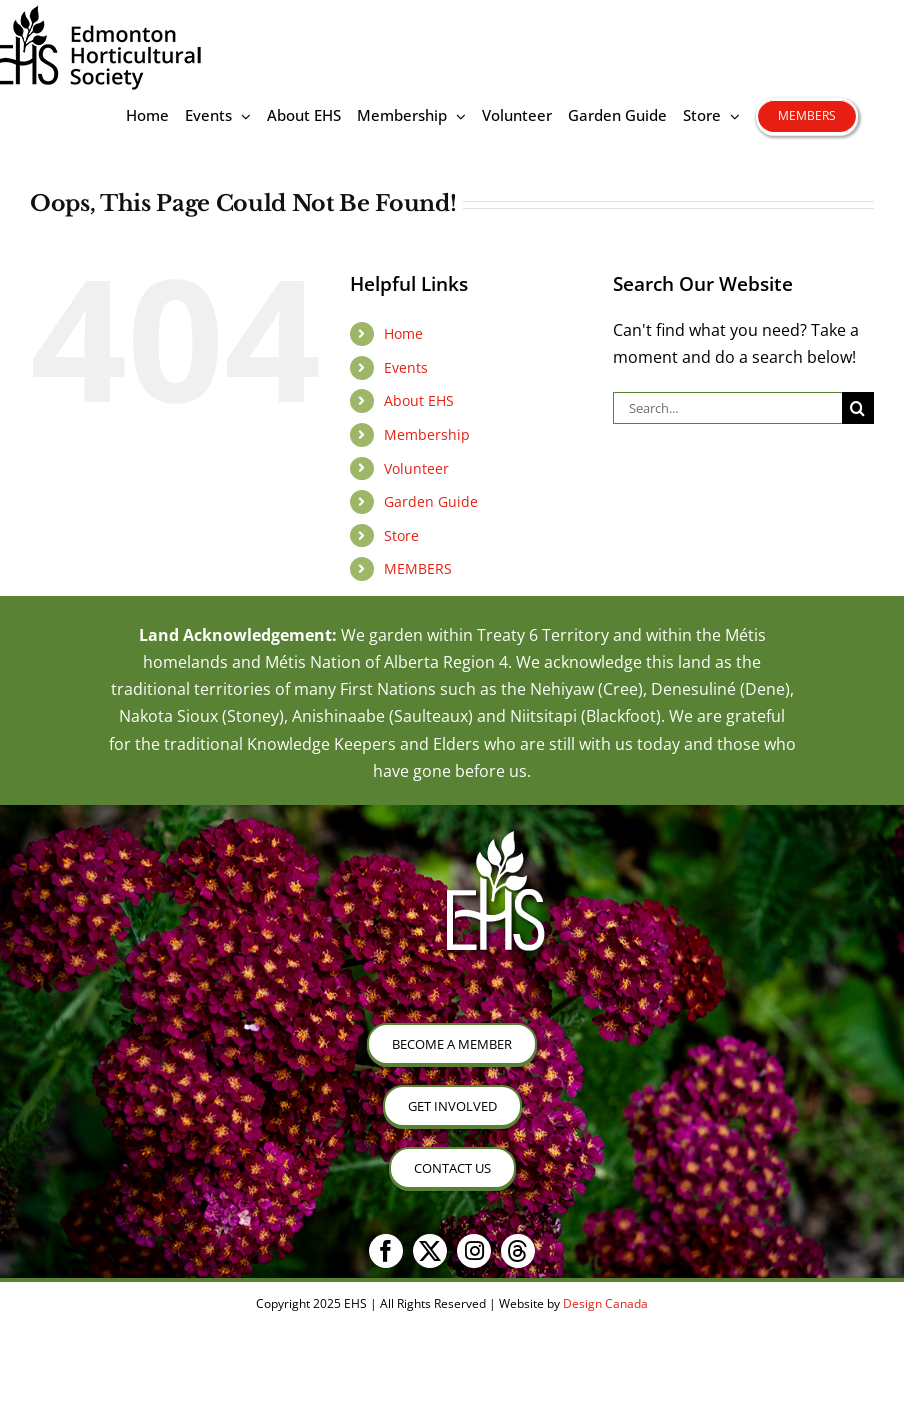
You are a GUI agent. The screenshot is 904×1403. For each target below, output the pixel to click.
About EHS (419, 400)
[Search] (858, 408)
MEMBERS (418, 568)
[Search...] (727, 408)
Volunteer (416, 468)
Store (401, 535)
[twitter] (430, 1251)
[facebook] (386, 1251)
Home (403, 333)
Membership (427, 434)
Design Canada (605, 1303)
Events (406, 367)
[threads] (518, 1251)
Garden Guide (431, 501)
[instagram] (474, 1251)
